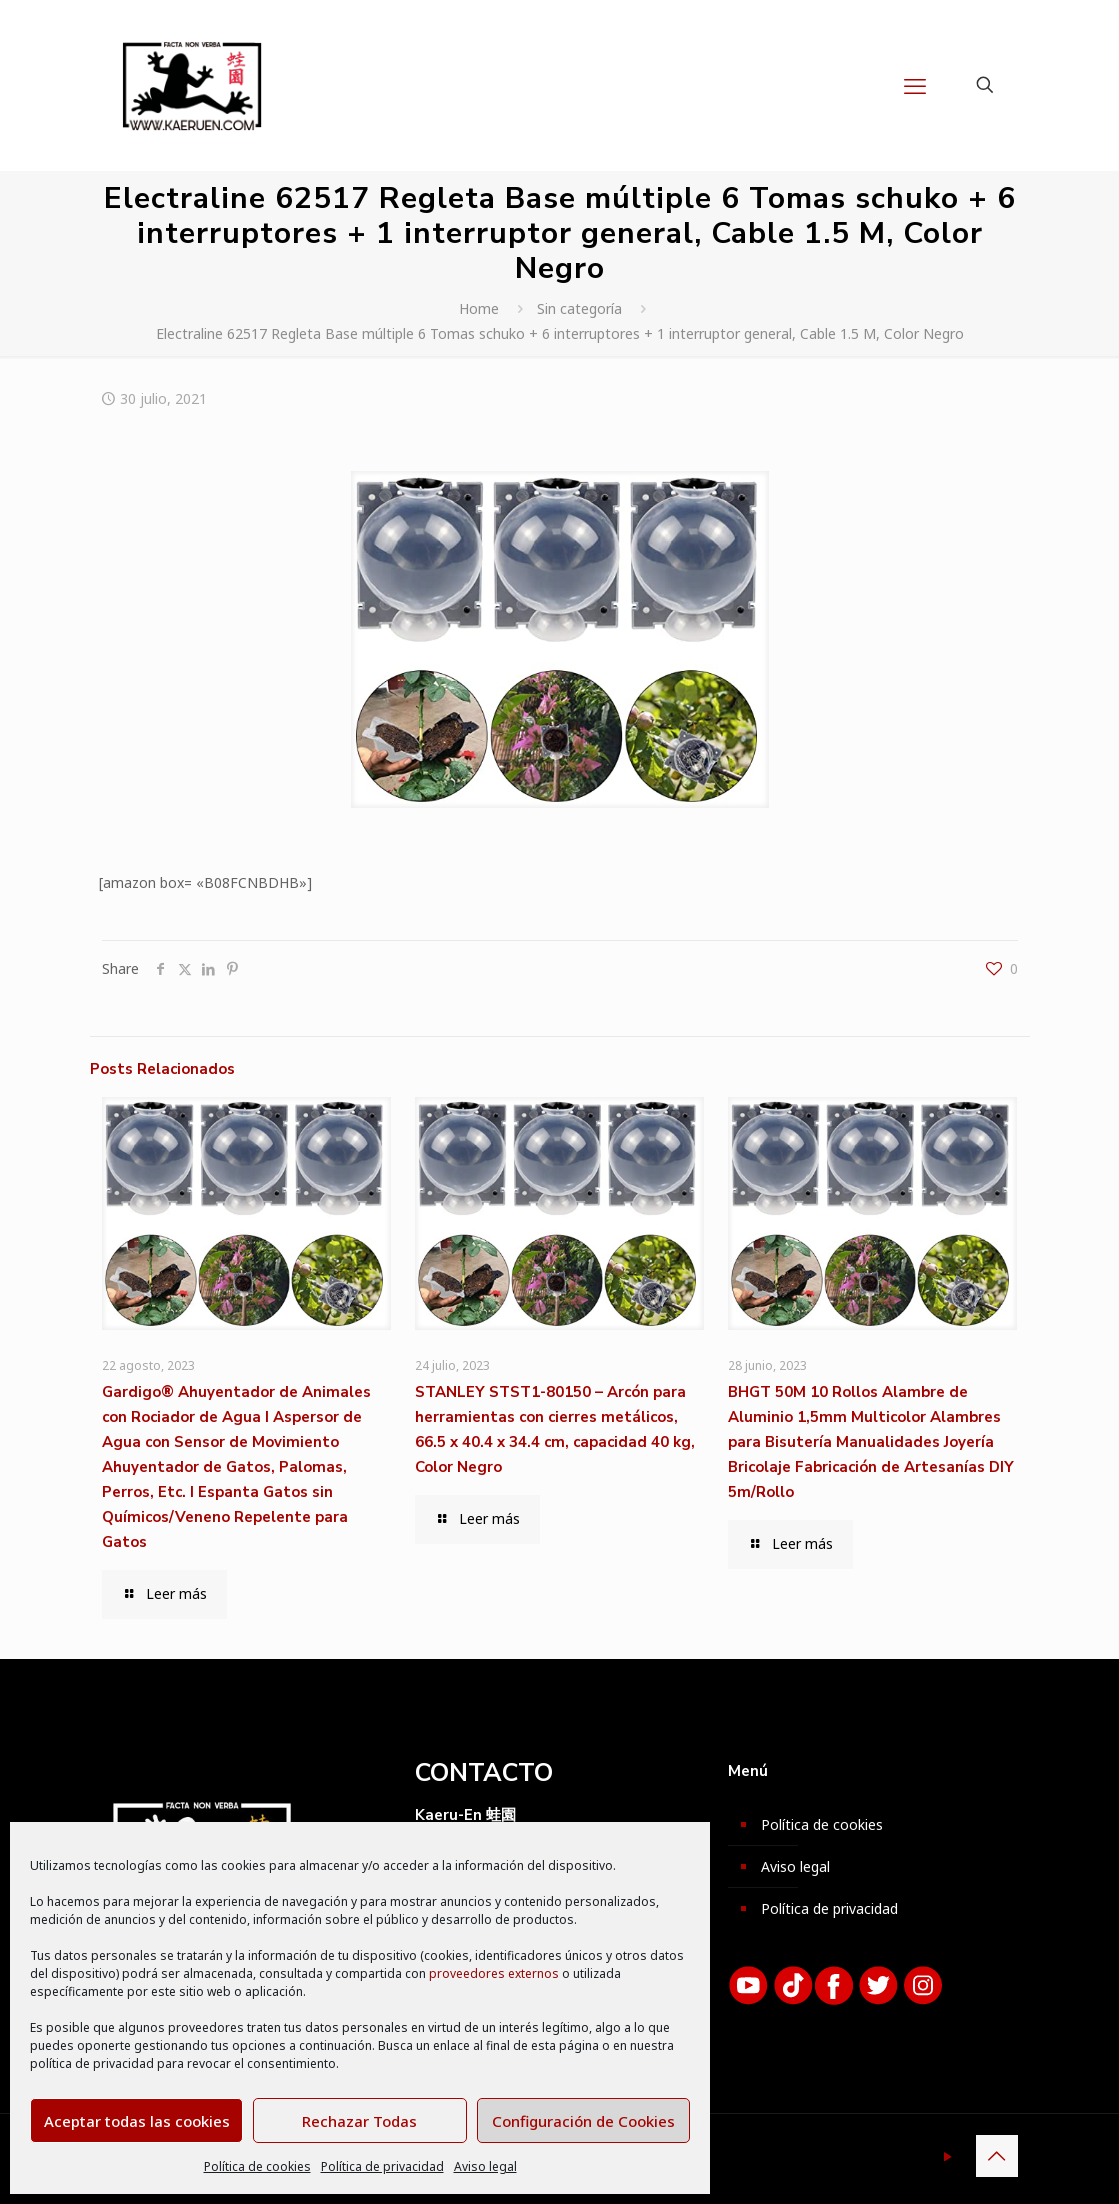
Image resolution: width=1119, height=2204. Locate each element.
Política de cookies (257, 2166)
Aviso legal (485, 2166)
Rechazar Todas (359, 2121)
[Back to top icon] (997, 2156)
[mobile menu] (915, 85)
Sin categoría (579, 308)
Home (479, 308)
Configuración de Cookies (583, 2121)
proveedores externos (494, 1973)
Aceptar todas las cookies (137, 2121)
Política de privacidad (382, 2166)
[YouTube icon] (948, 2156)
